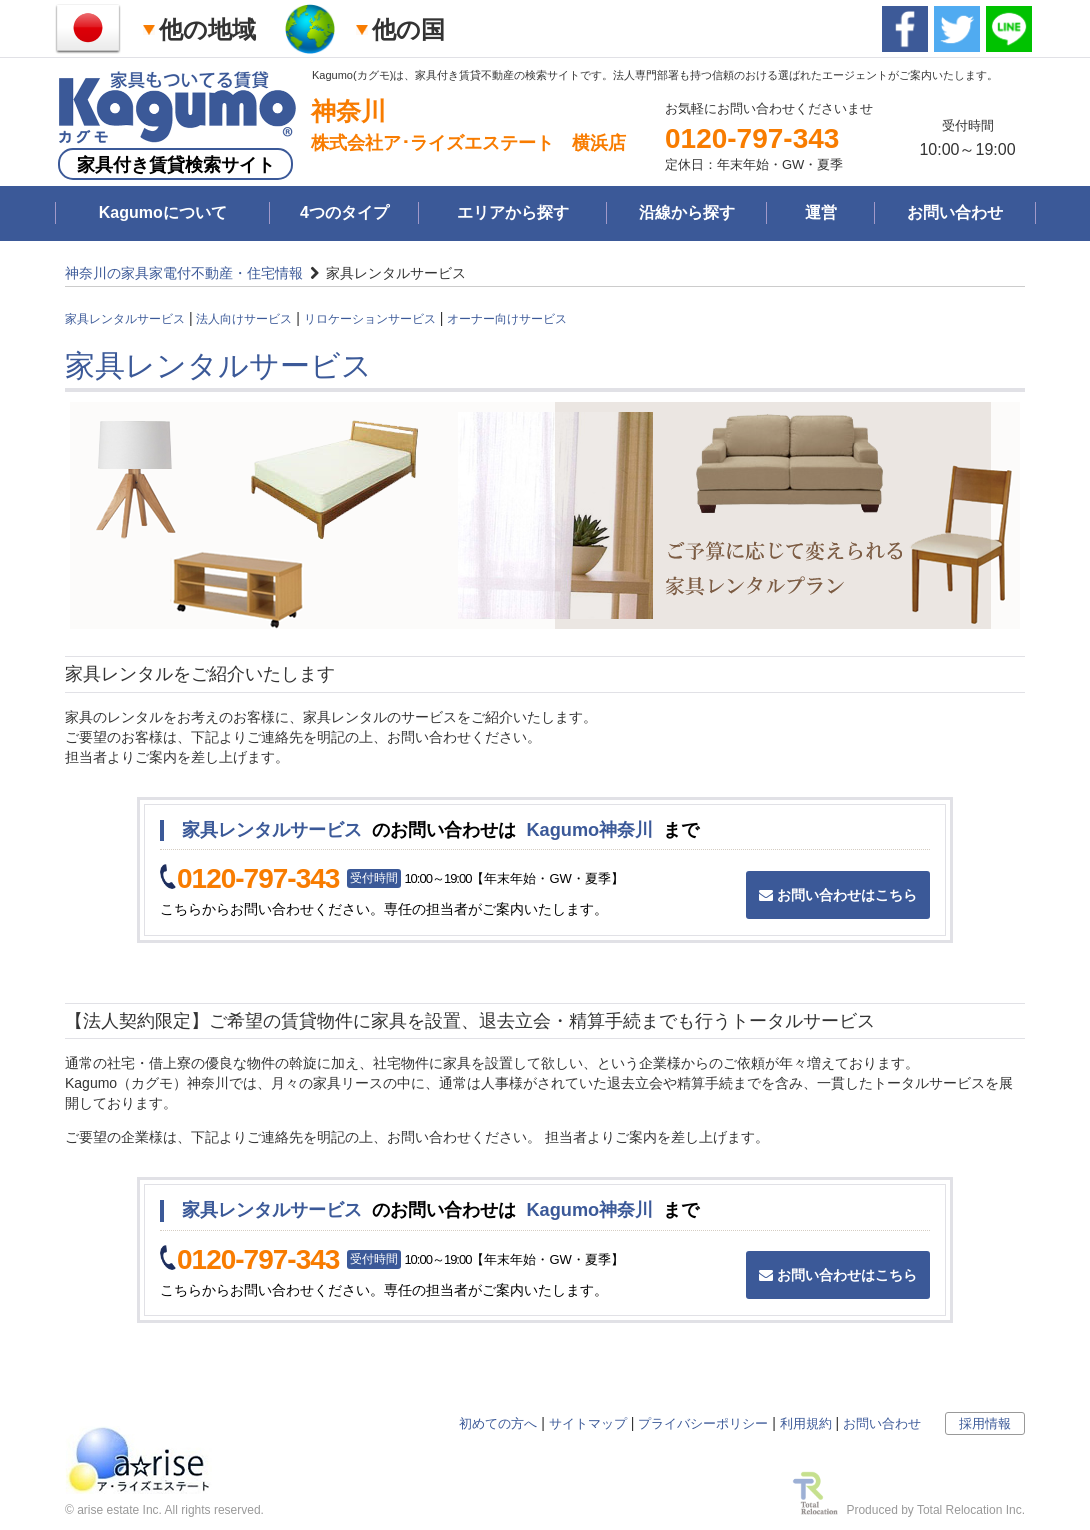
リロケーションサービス (370, 319)
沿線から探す (687, 212)
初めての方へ (498, 1423)
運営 (821, 212)
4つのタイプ (344, 212)
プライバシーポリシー (703, 1423)
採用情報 (985, 1423)
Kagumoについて (163, 212)
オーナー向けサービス (507, 319)
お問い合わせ (955, 212)
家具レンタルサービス (125, 319)
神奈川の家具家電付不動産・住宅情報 (184, 273)
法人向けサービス (244, 319)
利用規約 (806, 1423)
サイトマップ (588, 1423)
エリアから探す (513, 212)
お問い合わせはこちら (838, 895)
